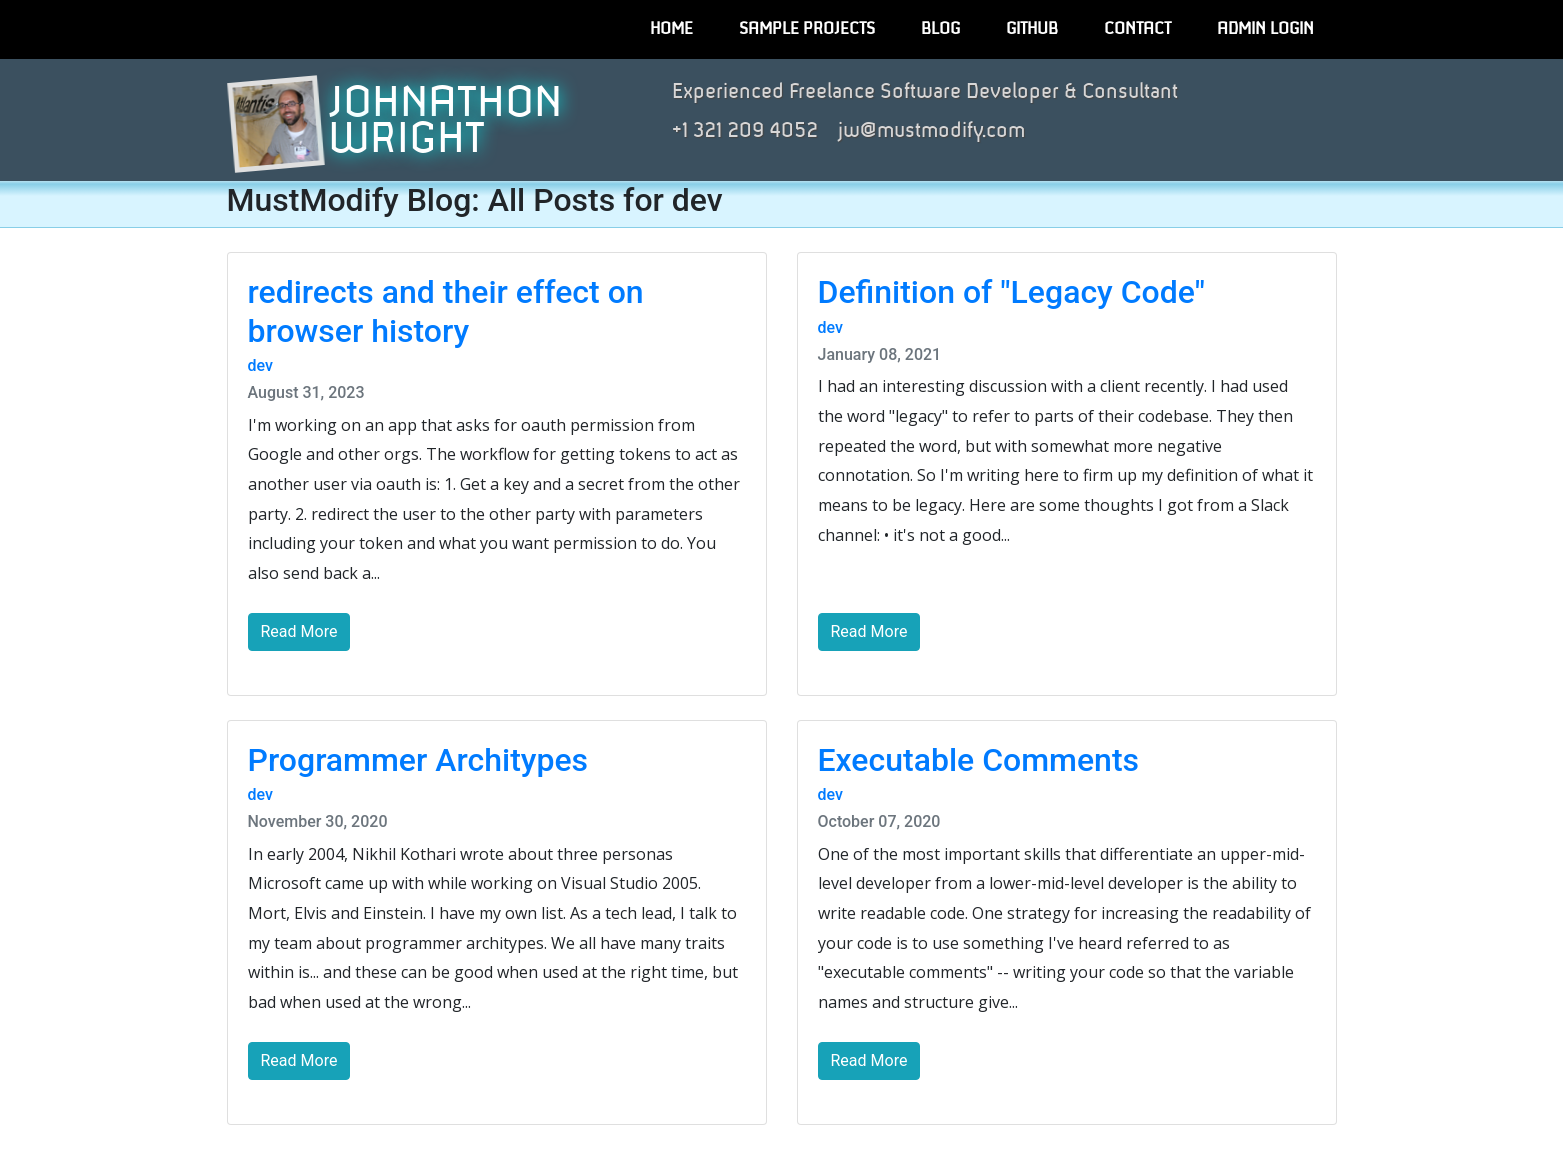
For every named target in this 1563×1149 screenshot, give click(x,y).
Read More (299, 631)
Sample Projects (807, 29)
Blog (940, 29)
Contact (1137, 29)
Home (671, 29)
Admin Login (1265, 29)
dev (260, 365)
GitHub (1032, 29)
